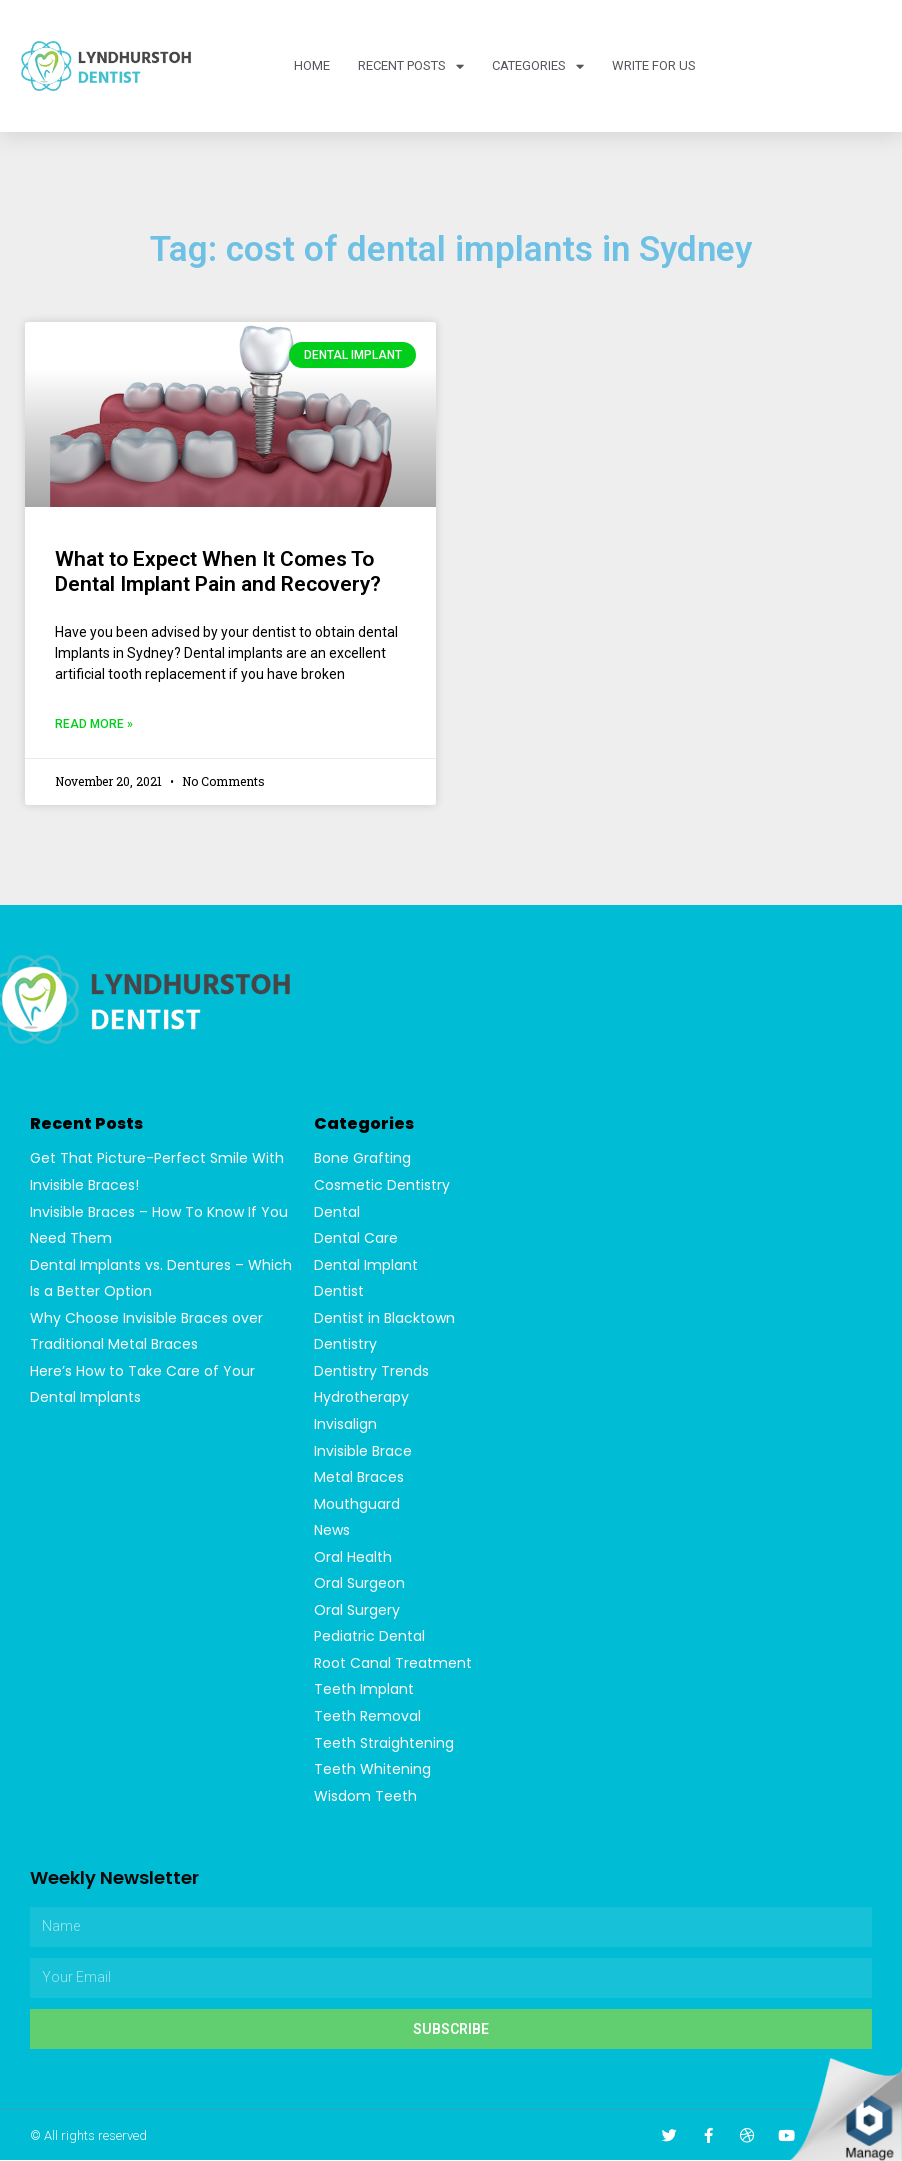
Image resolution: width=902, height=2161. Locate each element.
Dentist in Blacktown (384, 1318)
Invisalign (345, 1424)
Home (312, 65)
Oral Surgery (357, 1611)
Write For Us (654, 65)
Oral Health (353, 1557)
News (332, 1531)
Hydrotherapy (361, 1398)
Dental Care (356, 1238)
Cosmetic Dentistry (382, 1185)
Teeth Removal (367, 1717)
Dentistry (345, 1345)
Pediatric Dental (369, 1637)
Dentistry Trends (371, 1371)
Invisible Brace (363, 1451)
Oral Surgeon (359, 1584)
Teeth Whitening (372, 1770)
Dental (337, 1212)
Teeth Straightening (384, 1744)
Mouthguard (357, 1504)
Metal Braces (359, 1478)
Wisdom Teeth (365, 1797)
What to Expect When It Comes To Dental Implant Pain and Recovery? (218, 571)
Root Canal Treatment (393, 1664)
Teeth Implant (364, 1690)
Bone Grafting (362, 1158)
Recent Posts (411, 66)
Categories (538, 66)
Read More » (94, 724)
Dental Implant (366, 1265)
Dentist (339, 1291)
